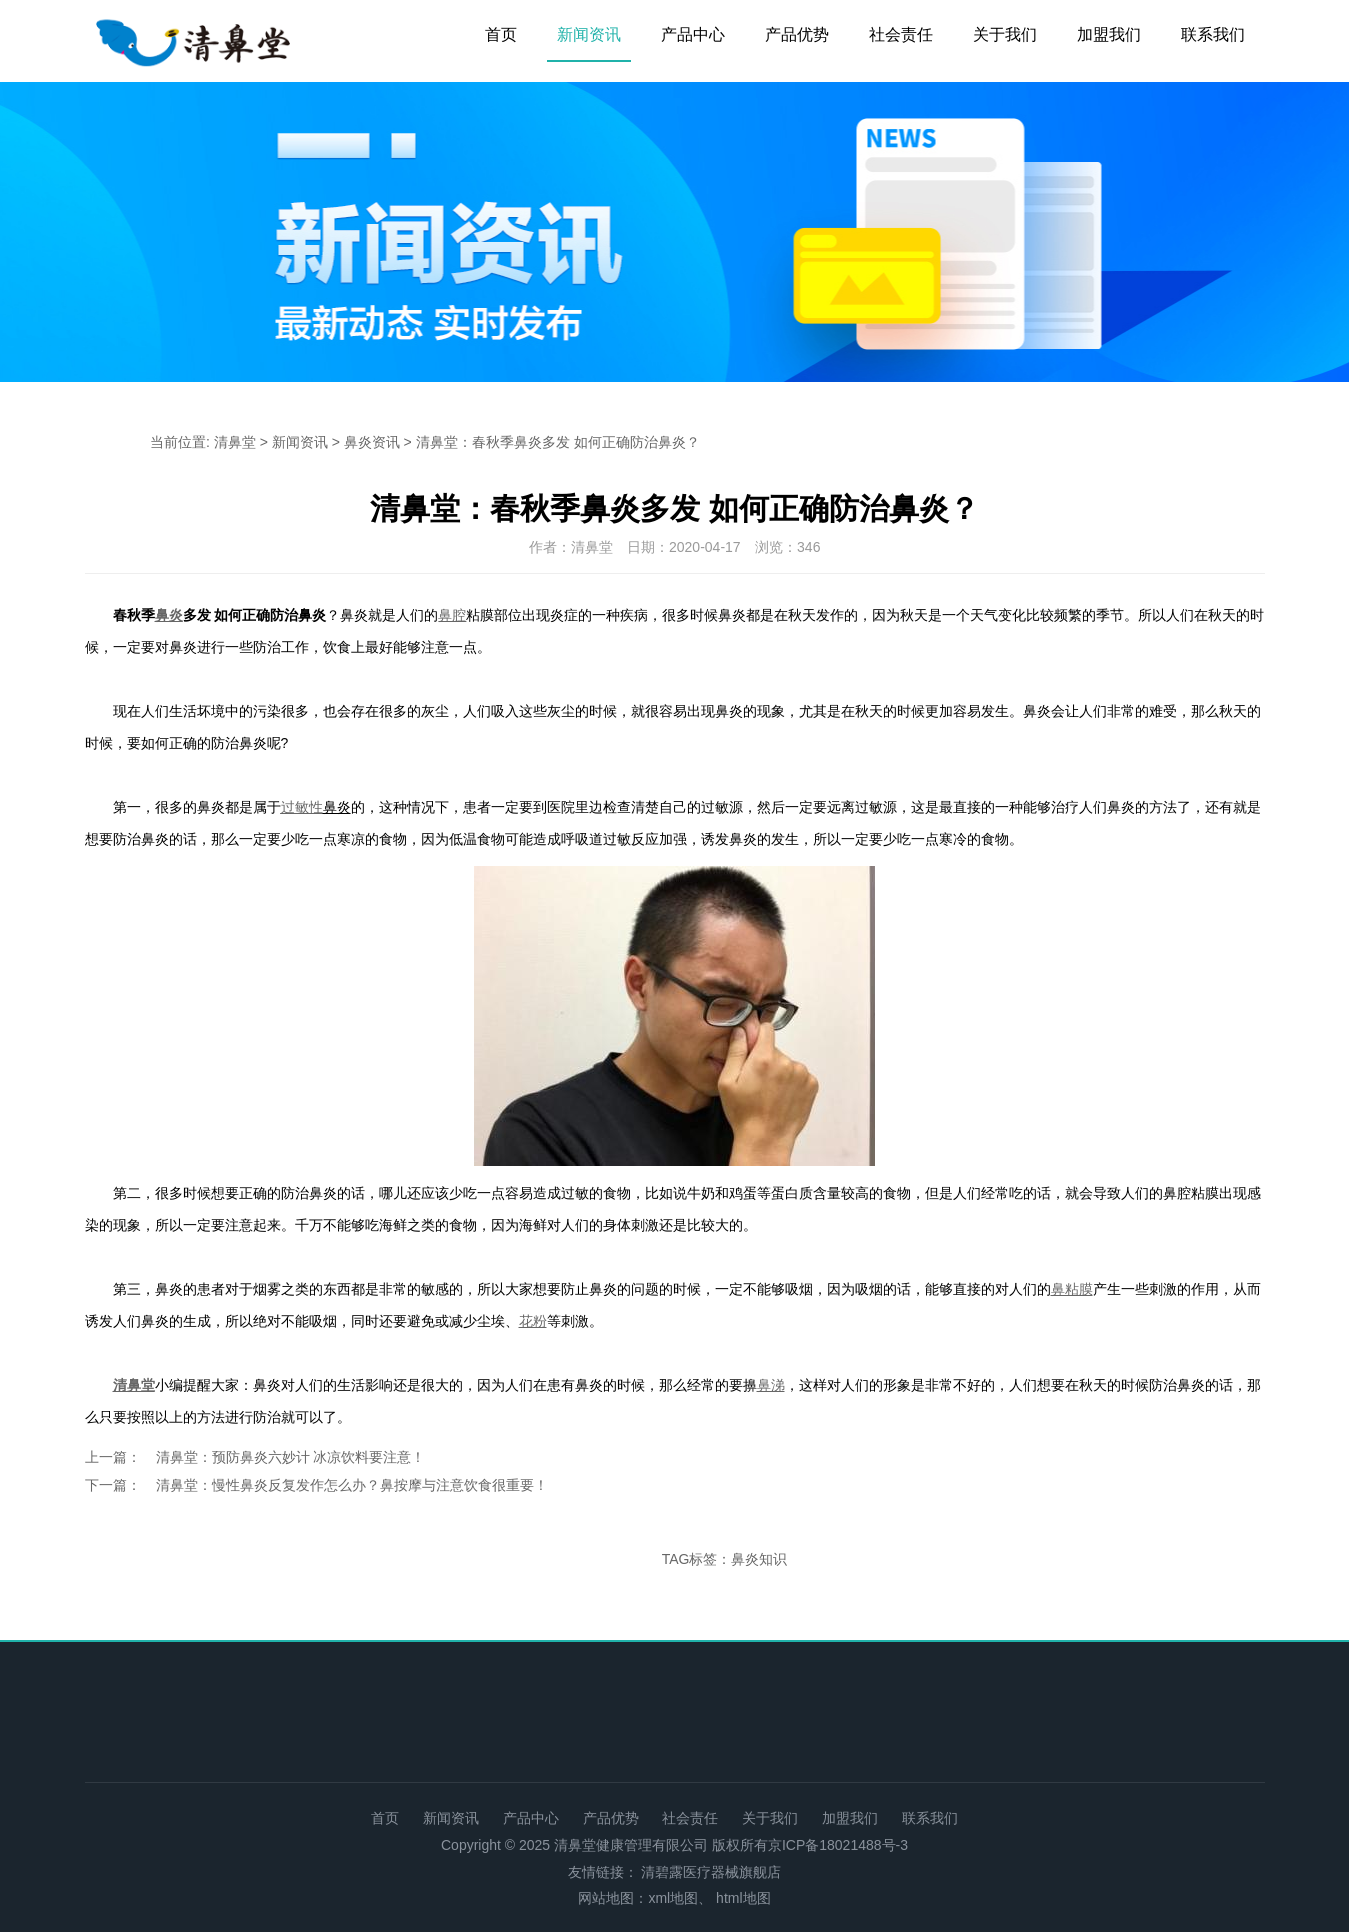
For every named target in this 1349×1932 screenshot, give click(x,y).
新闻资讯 (589, 34)
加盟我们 (1109, 34)
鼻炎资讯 (372, 442)
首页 (501, 34)
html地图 (743, 1898)
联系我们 (1213, 34)
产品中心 (693, 34)
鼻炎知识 (759, 1559)
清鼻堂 (235, 442)
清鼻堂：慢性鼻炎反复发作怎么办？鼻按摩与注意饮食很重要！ (352, 1485)
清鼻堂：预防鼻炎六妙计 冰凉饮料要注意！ (291, 1457)
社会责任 (901, 34)
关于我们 (1005, 34)
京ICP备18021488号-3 (838, 1845)
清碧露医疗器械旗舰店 (711, 1872)
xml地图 (673, 1898)
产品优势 (797, 34)
